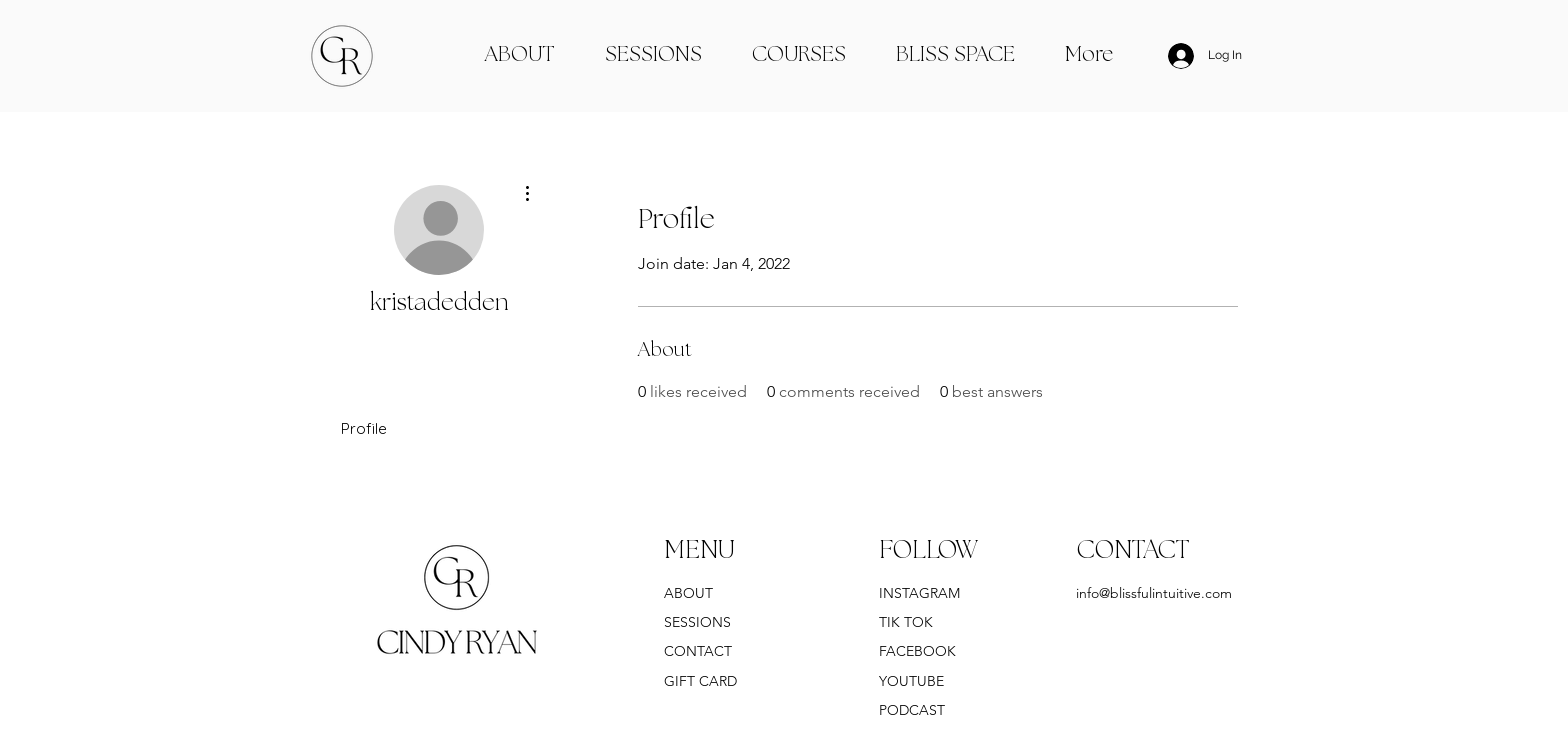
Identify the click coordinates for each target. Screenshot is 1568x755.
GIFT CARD (700, 681)
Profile (364, 428)
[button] (955, 56)
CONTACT (700, 651)
